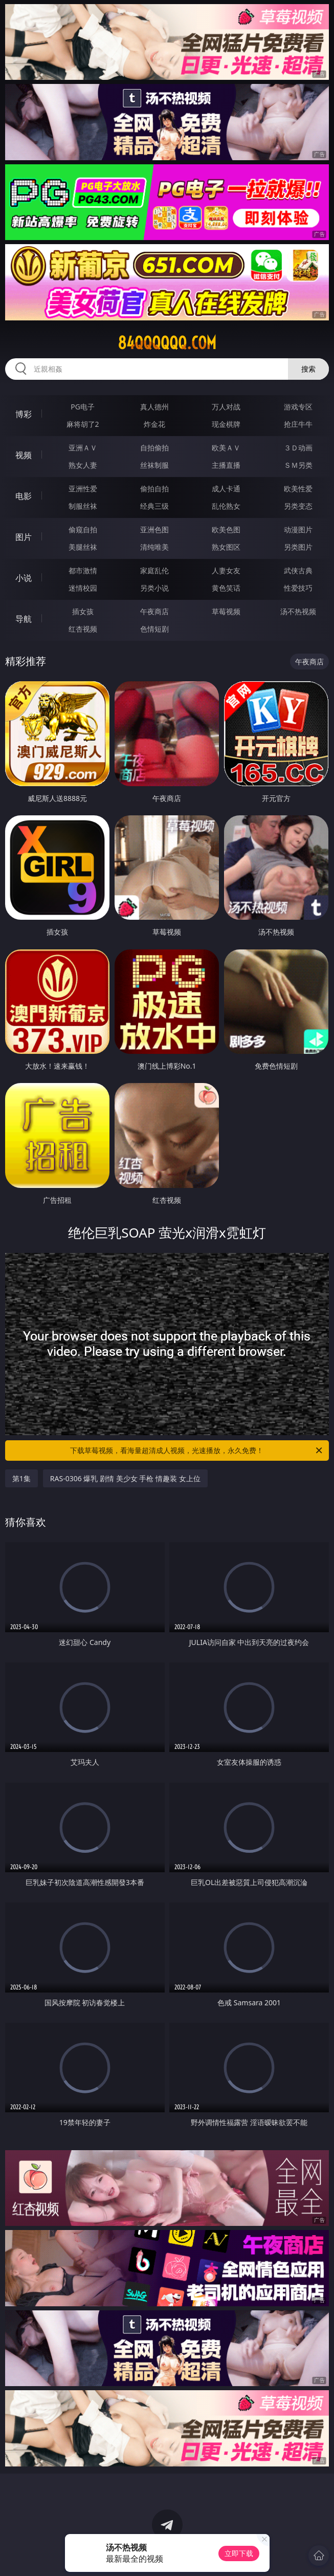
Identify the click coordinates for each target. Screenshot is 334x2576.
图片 (23, 537)
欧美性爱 (298, 488)
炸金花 (154, 424)
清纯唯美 (154, 547)
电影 (23, 496)
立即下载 (239, 2553)
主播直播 (226, 465)
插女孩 (83, 611)
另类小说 (154, 588)
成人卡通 (226, 488)
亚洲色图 (154, 529)
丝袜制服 (154, 465)
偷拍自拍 (154, 488)
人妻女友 (226, 570)
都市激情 (83, 570)
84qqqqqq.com (167, 343)
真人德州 (154, 407)
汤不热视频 (298, 611)
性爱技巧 (298, 588)
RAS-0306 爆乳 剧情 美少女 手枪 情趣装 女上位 (125, 1478)
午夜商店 (154, 611)
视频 (23, 455)
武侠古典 (298, 570)
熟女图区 (226, 547)
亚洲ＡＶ (83, 447)
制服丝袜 (83, 506)
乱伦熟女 (226, 506)
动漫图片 (298, 529)
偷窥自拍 (83, 529)
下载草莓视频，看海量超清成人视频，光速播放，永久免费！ (197, 1450)
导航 (23, 618)
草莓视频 (226, 611)
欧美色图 (226, 529)
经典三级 (154, 506)
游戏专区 (298, 407)
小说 (23, 577)
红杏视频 (83, 629)
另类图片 (298, 547)
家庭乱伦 (154, 570)
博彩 (23, 414)
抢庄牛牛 (298, 424)
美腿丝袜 (83, 547)
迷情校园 (83, 588)
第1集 (21, 1478)
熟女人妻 (83, 465)
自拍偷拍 (154, 447)
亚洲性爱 (83, 488)
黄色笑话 (226, 588)
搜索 (308, 369)
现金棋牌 (226, 424)
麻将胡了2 (82, 424)
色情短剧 (154, 629)
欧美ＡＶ (226, 447)
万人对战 (226, 407)
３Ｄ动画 (298, 447)
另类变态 (298, 506)
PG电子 (83, 407)
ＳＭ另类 (298, 465)
